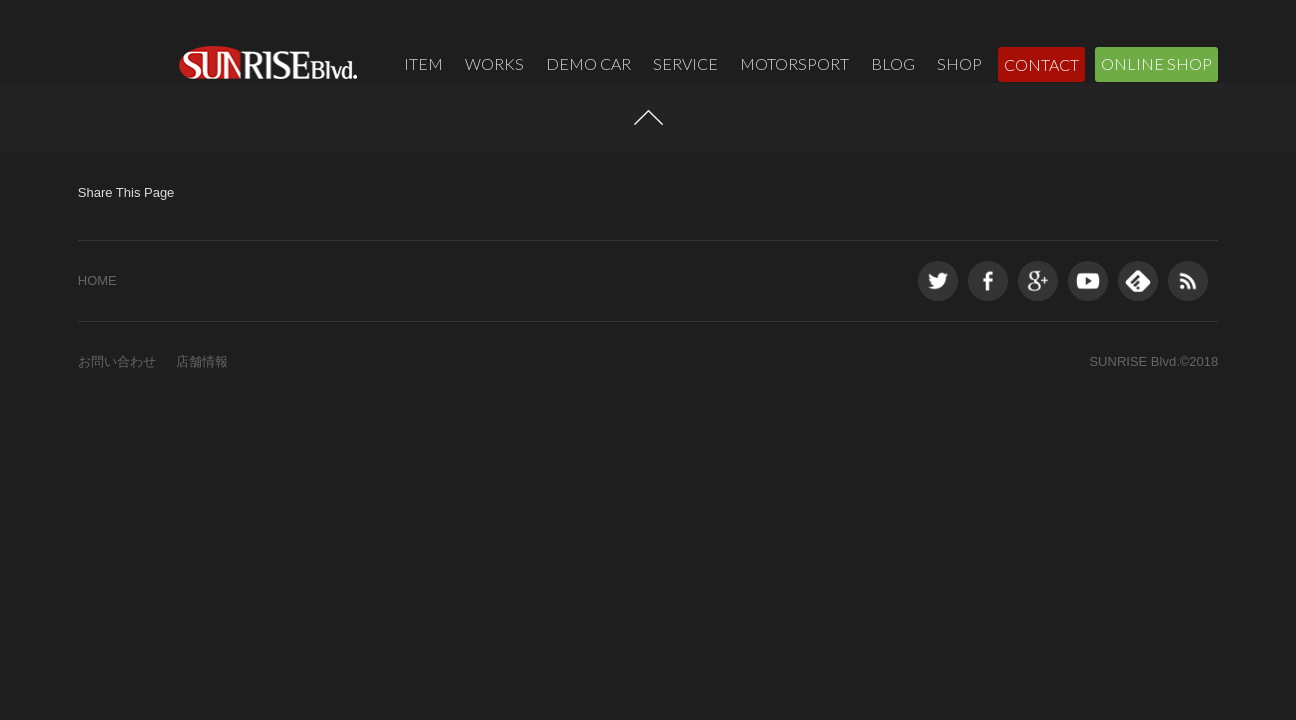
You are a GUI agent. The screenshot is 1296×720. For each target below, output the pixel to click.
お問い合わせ (117, 409)
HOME (97, 328)
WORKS (494, 63)
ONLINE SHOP (1156, 63)
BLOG (893, 63)
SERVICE (685, 63)
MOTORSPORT (794, 63)
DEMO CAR (588, 63)
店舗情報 (202, 409)
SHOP (959, 63)
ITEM (423, 63)
